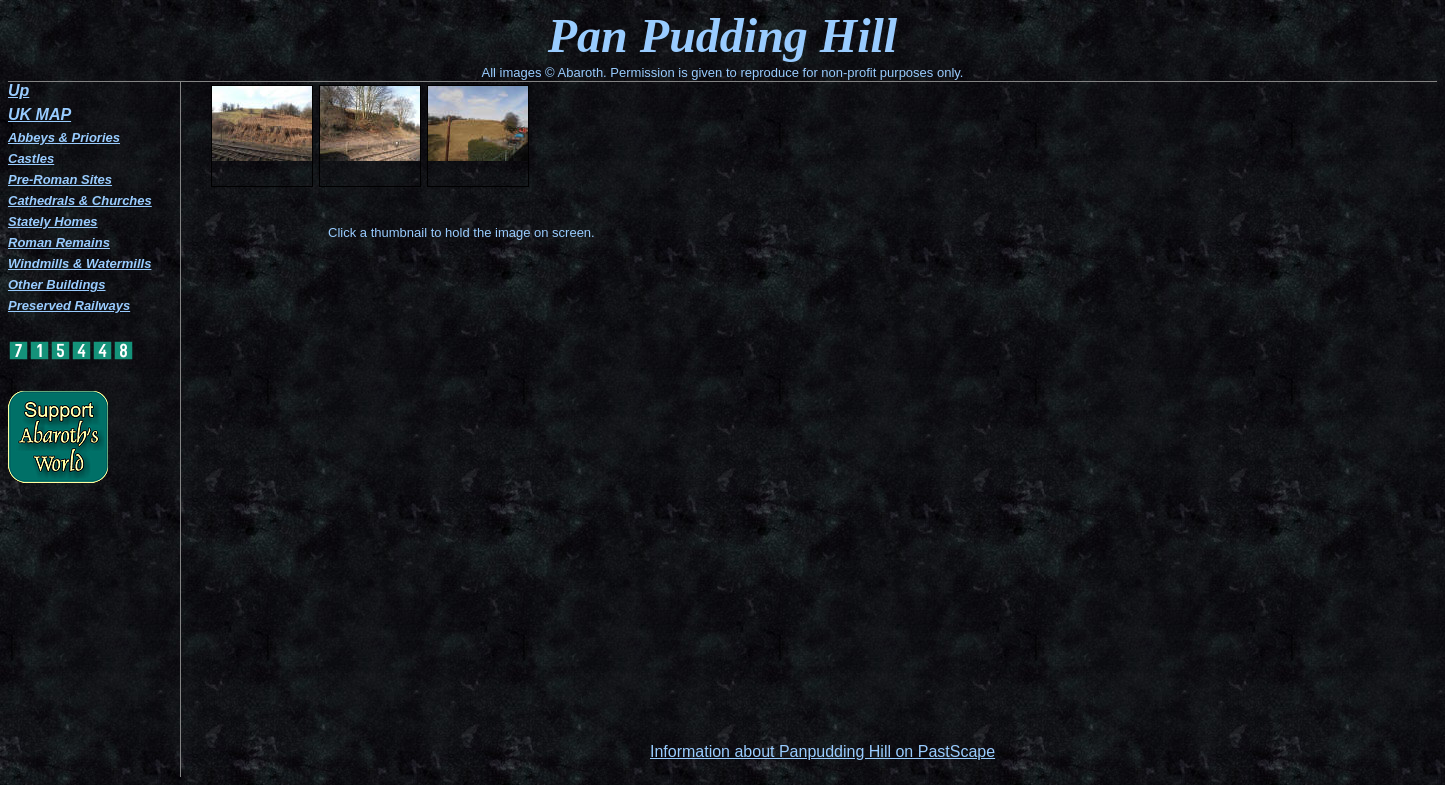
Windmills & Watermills (79, 263)
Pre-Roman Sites (60, 179)
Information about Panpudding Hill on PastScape (822, 751)
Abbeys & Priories (64, 137)
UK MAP (39, 114)
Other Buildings (57, 284)
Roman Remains (59, 242)
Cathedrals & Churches (80, 200)
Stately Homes (53, 221)
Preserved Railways (69, 305)
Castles (31, 158)
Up (18, 90)
